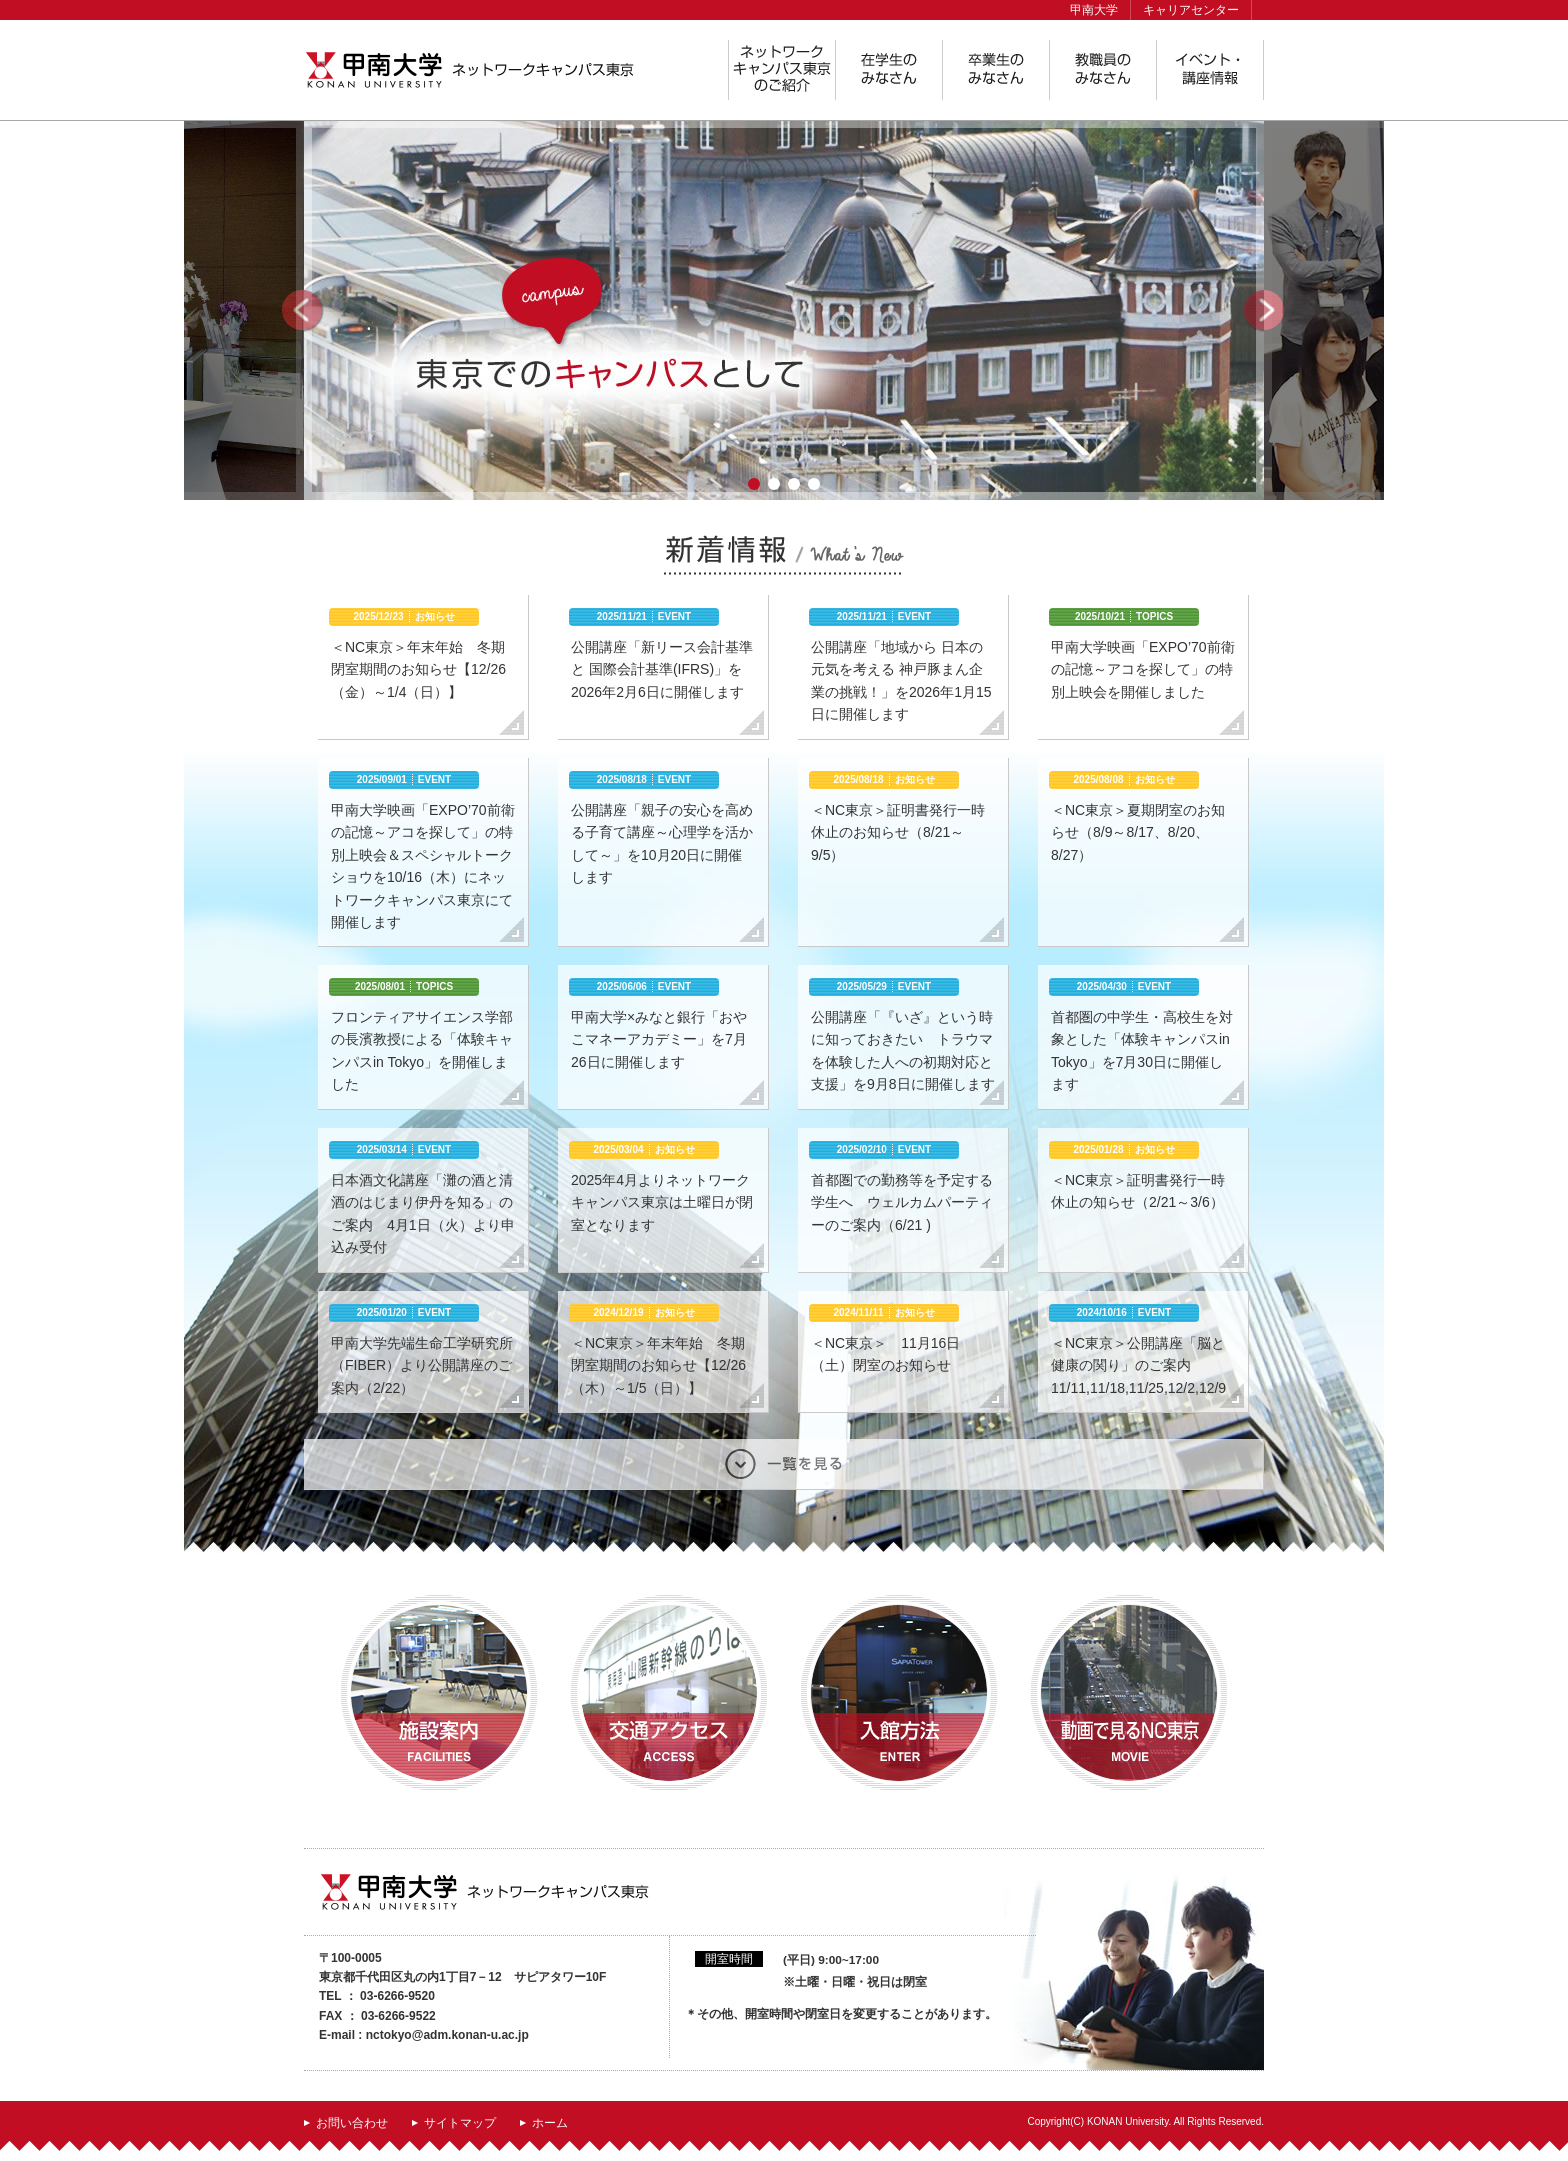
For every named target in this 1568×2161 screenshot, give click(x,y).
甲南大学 (1094, 10)
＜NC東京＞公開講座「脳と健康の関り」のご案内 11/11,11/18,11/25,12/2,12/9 (1138, 1365)
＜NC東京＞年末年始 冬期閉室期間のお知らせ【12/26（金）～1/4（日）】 (418, 669)
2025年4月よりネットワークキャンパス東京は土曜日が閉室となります (662, 1202)
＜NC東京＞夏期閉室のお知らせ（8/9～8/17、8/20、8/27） (1138, 832)
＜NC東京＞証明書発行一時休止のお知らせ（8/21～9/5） (898, 832)
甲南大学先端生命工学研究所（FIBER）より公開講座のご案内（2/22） (422, 1365)
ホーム (550, 2123)
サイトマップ (460, 2123)
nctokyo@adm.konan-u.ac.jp (447, 2035)
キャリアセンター (1191, 10)
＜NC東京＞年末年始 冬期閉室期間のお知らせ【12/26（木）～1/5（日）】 (658, 1365)
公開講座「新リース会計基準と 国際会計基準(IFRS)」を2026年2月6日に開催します (662, 669)
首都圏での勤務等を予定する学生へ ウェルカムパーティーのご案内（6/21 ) (902, 1202)
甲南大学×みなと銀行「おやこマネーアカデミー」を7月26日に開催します (659, 1039)
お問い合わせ (352, 2123)
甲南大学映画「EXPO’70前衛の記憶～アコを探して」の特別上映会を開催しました (1143, 669)
